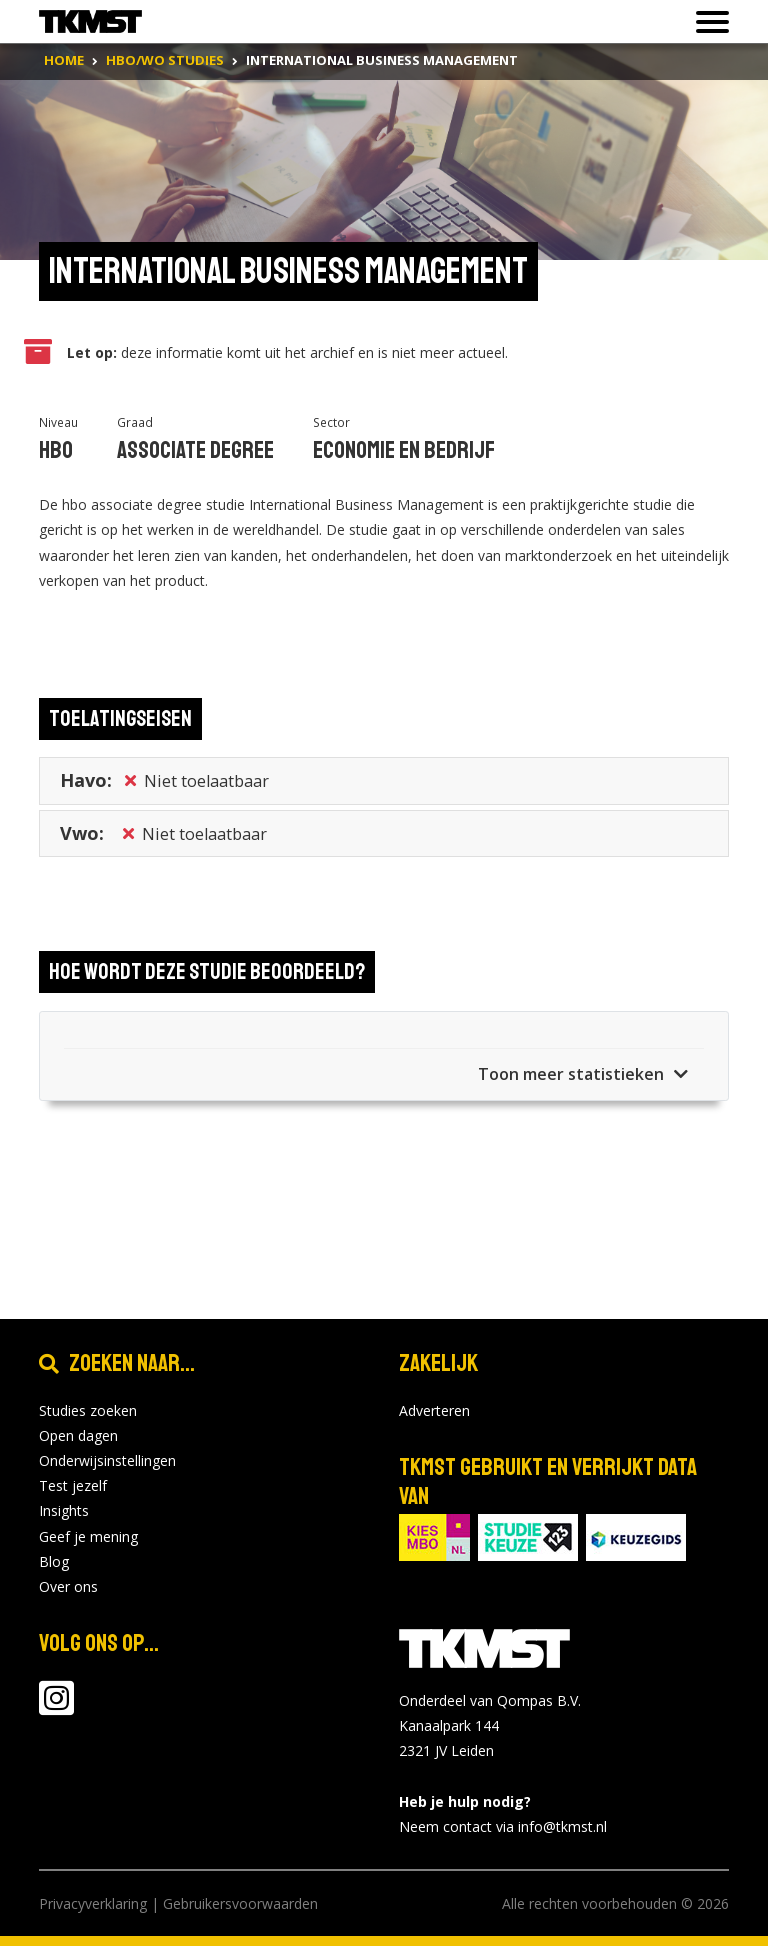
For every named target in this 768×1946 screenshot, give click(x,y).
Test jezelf (73, 1485)
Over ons (68, 1586)
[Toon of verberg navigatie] (706, 22)
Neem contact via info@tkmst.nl (503, 1826)
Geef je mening (88, 1536)
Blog (54, 1561)
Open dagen (78, 1435)
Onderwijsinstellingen (107, 1460)
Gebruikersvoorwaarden (240, 1903)
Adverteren (434, 1410)
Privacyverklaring (93, 1903)
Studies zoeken (88, 1410)
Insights (64, 1510)
